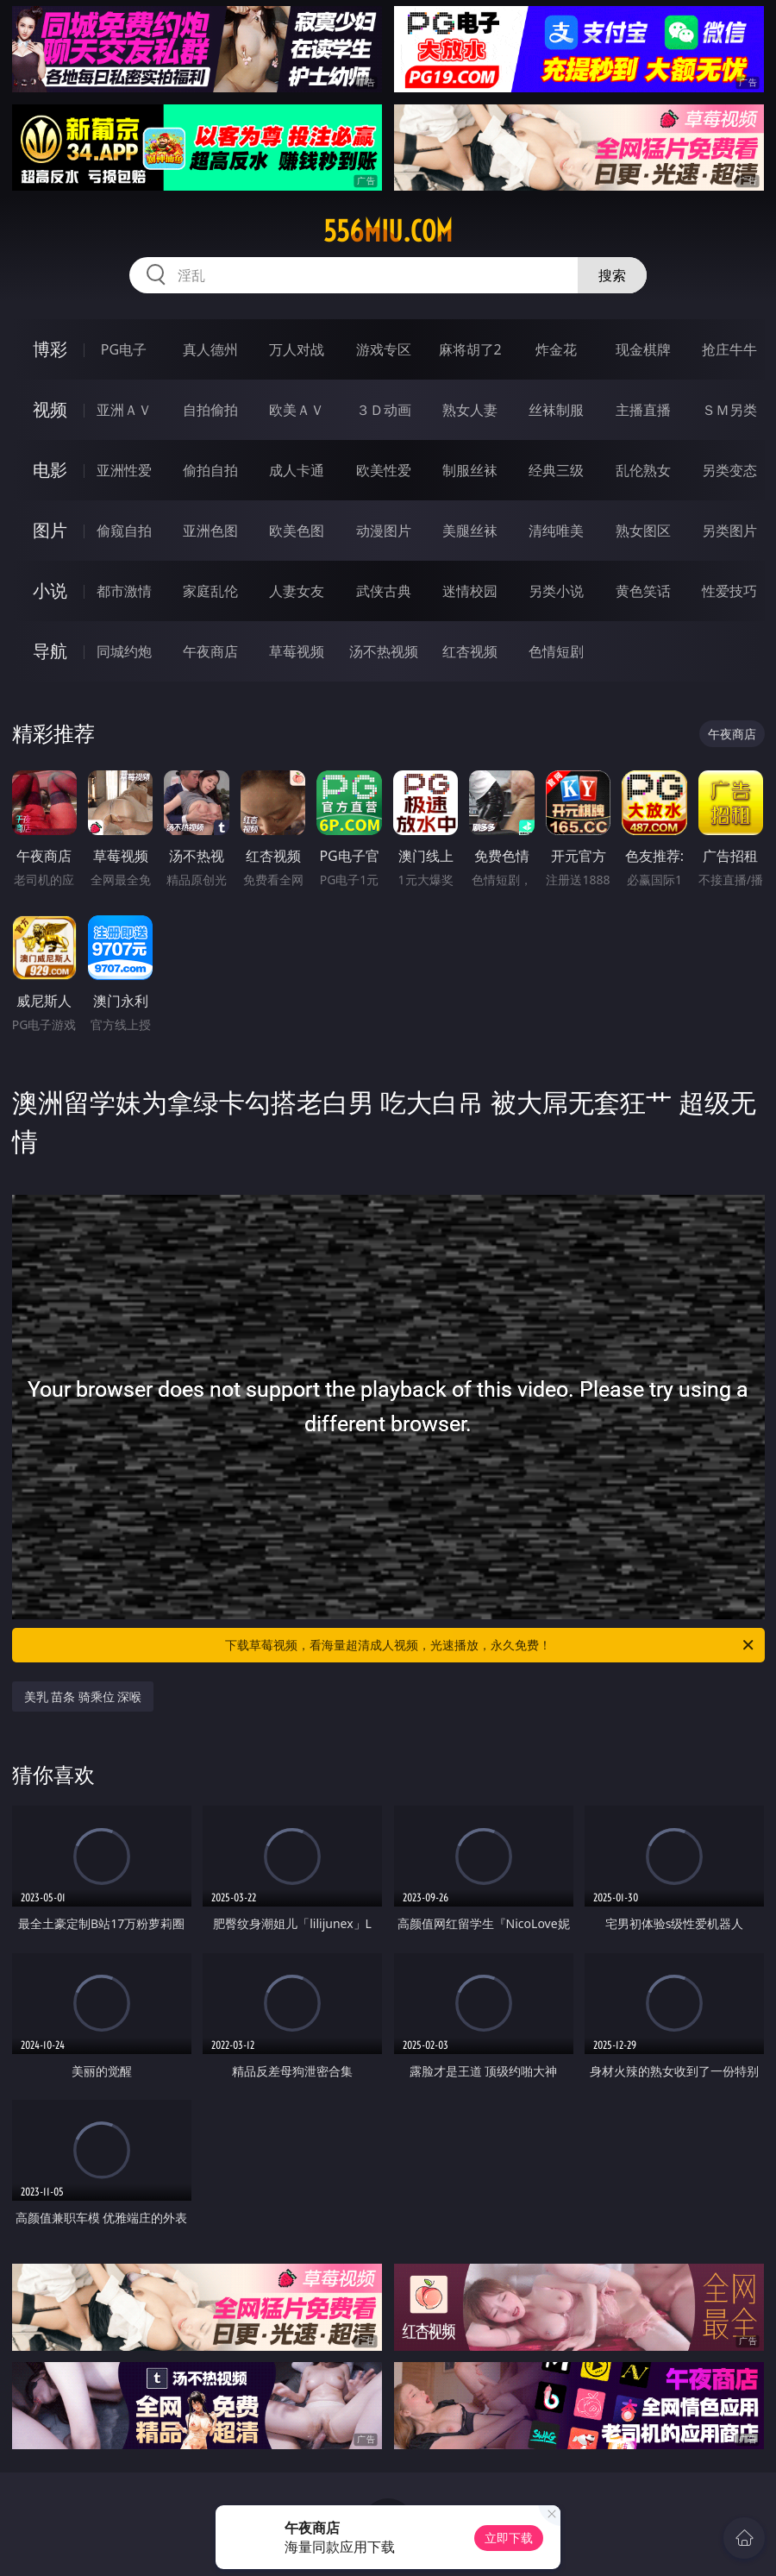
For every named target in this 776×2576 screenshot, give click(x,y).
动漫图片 (383, 530)
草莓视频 (296, 651)
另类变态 (729, 470)
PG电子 (124, 349)
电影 (50, 469)
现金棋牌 (643, 349)
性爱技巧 (729, 590)
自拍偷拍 (210, 409)
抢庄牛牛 (729, 349)
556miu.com (388, 231)
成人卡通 (296, 470)
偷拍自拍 (210, 470)
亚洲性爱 (124, 470)
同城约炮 (124, 651)
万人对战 (296, 349)
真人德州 (210, 349)
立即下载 (509, 2537)
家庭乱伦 (210, 590)
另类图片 (729, 530)
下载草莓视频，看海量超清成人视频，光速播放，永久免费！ (490, 1645)
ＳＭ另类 (729, 409)
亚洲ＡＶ (124, 409)
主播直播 (643, 409)
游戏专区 (383, 349)
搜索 (612, 275)
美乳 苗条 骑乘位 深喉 (83, 1696)
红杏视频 (470, 651)
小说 (50, 590)
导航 (50, 651)
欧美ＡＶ (296, 409)
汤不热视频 (383, 651)
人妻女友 (296, 590)
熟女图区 (643, 530)
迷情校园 (470, 590)
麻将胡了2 (470, 349)
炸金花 (556, 349)
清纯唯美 (556, 530)
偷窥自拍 (124, 530)
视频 (50, 409)
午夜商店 (210, 651)
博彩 (50, 349)
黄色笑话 (643, 590)
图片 (50, 530)
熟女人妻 (470, 409)
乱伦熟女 (643, 470)
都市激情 (124, 590)
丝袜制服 (556, 409)
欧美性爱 (383, 470)
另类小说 (556, 590)
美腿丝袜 (470, 530)
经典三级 (556, 470)
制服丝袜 (470, 470)
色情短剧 (556, 651)
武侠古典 (383, 590)
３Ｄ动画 (383, 409)
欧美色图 (296, 530)
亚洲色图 (210, 530)
